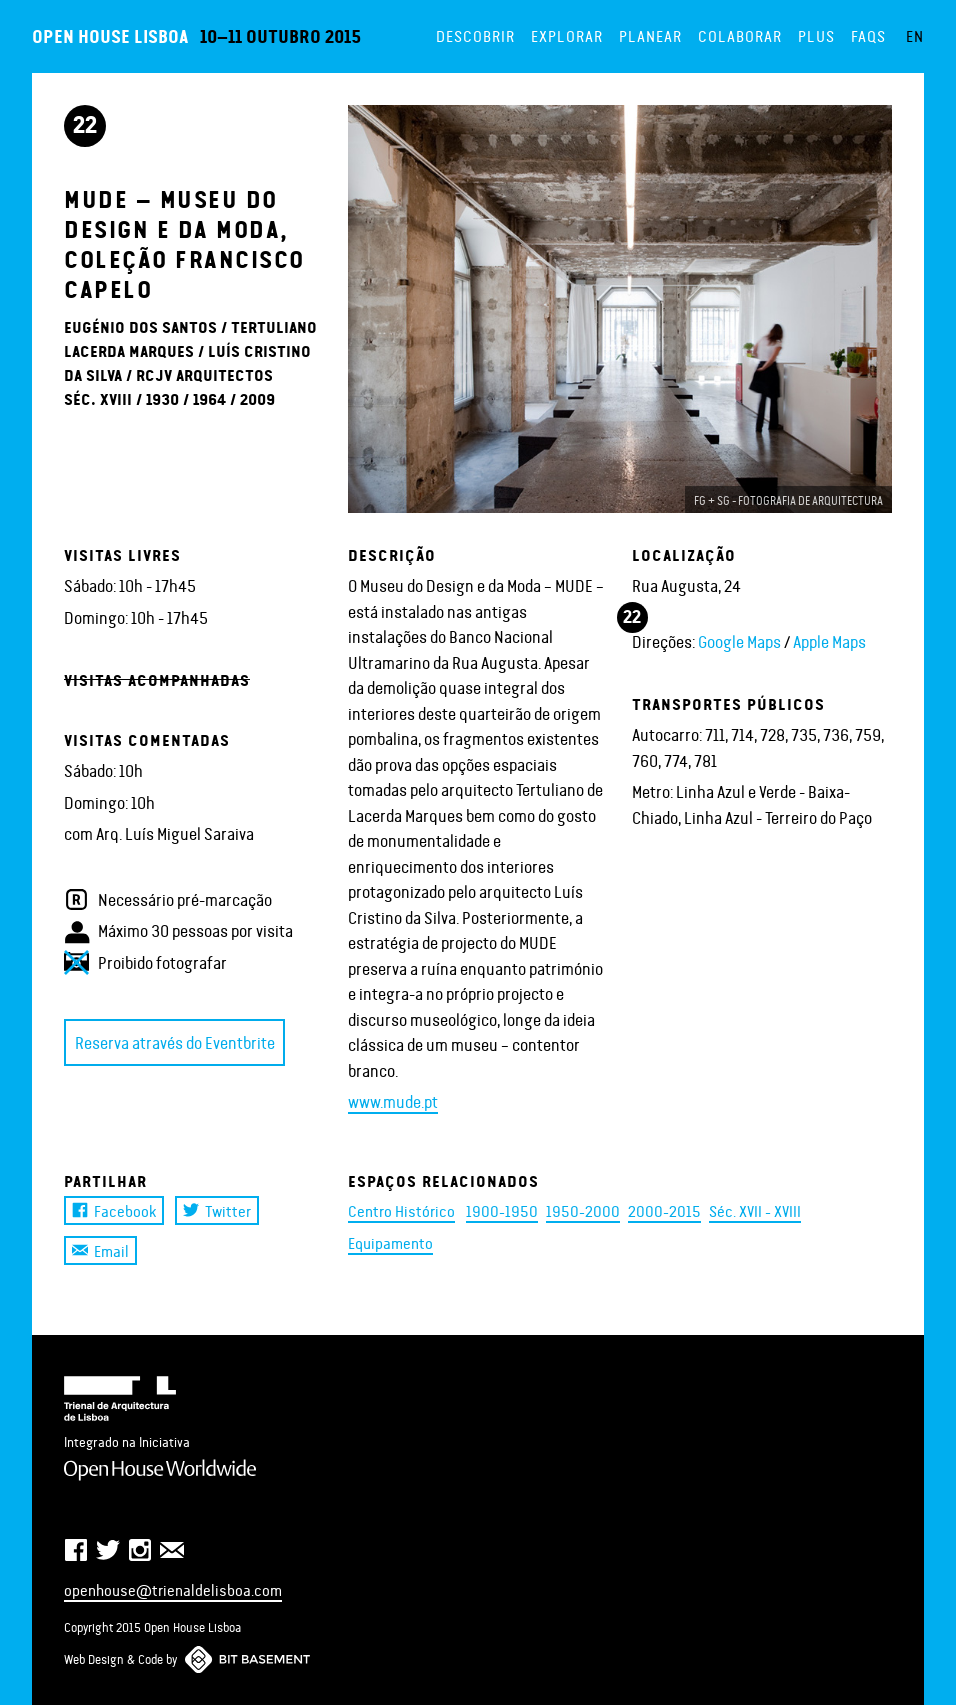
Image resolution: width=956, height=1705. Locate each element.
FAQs (868, 35)
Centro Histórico (401, 1210)
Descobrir (475, 35)
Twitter (217, 1210)
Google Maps (739, 641)
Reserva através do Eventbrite (175, 1042)
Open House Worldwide (160, 1470)
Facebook (114, 1210)
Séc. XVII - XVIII (755, 1210)
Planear (650, 35)
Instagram (140, 1550)
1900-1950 (502, 1210)
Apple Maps (829, 641)
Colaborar (740, 35)
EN (915, 35)
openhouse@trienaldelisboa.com (173, 1589)
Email (100, 1250)
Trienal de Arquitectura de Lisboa (120, 1399)
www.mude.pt (393, 1101)
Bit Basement (247, 1659)
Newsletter (172, 1550)
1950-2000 (583, 1210)
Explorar (567, 35)
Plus (816, 35)
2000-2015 (664, 1210)
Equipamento (390, 1242)
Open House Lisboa (110, 35)
